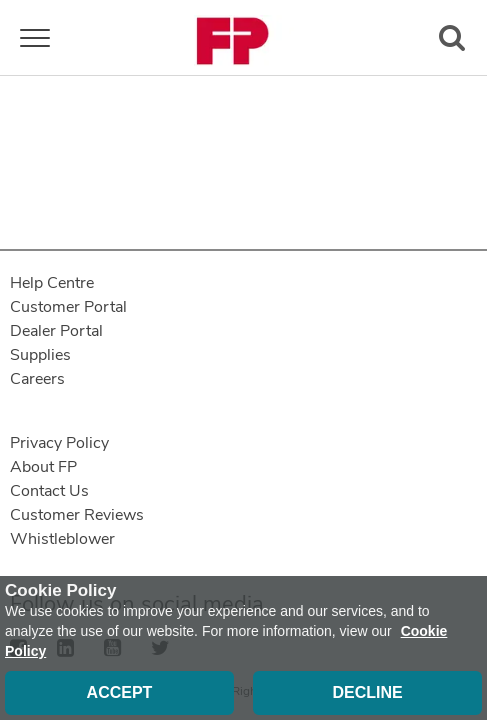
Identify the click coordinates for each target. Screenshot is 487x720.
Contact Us (49, 491)
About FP (43, 467)
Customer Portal (68, 307)
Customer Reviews (77, 515)
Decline (367, 692)
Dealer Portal (56, 331)
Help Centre (52, 283)
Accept (120, 692)
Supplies (40, 355)
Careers (37, 379)
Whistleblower (62, 539)
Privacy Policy (59, 443)
